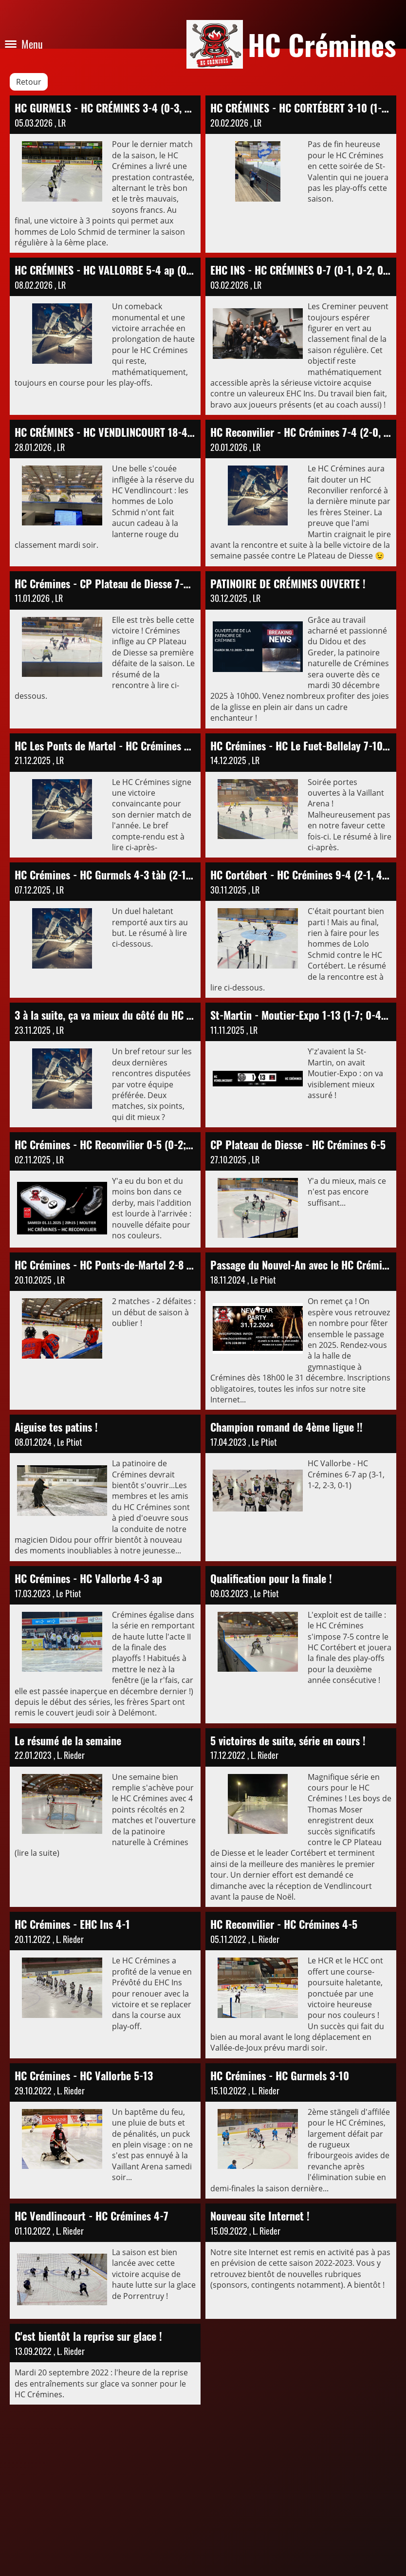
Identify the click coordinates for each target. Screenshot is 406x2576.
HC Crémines (322, 44)
